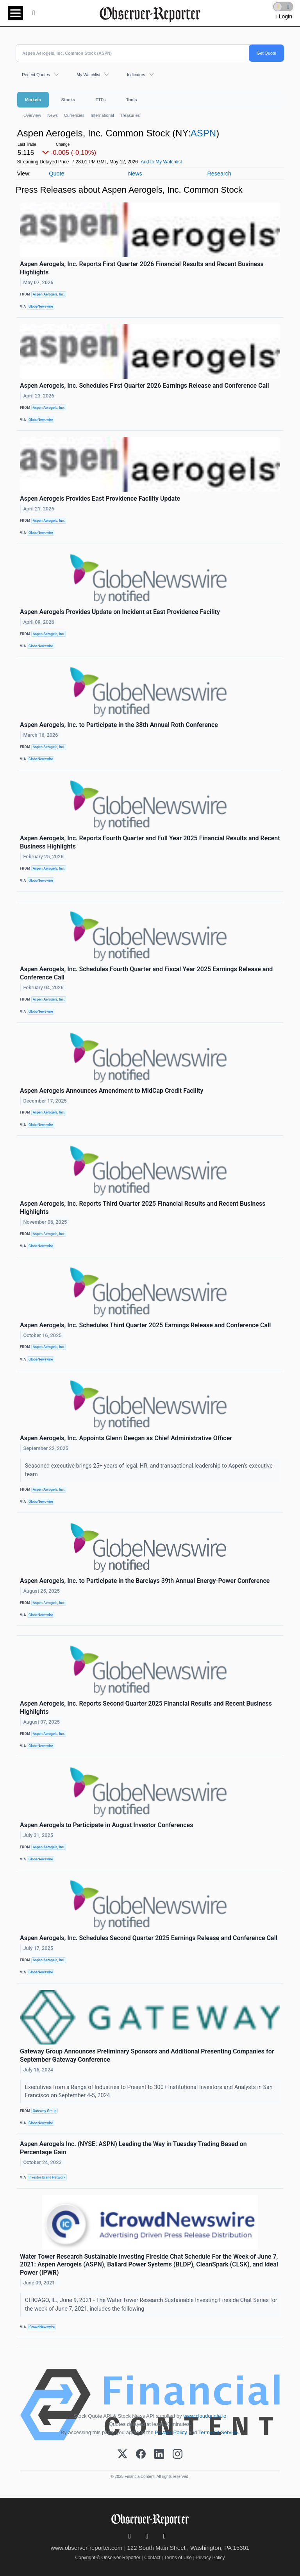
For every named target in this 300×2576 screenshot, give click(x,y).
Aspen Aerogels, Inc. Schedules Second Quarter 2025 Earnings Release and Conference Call (148, 1938)
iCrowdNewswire (42, 2327)
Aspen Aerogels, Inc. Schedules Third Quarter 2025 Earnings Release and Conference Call (145, 1325)
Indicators (136, 74)
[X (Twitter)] (122, 2454)
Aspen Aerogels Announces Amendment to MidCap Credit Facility (111, 1090)
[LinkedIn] (159, 2454)
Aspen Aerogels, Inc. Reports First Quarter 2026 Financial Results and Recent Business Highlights (142, 268)
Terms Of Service (218, 2432)
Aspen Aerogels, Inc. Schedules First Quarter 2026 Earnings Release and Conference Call (144, 385)
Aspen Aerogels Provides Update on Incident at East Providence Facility (120, 612)
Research (219, 173)
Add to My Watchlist (161, 162)
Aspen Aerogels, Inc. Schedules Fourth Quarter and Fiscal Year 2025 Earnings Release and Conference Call (146, 973)
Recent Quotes (36, 74)
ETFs (100, 99)
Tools (131, 99)
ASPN (203, 133)
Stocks (68, 99)
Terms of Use (178, 2557)
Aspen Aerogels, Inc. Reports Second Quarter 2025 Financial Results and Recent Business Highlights (146, 1707)
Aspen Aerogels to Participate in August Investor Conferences (106, 1825)
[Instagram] (178, 2454)
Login (285, 16)
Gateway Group (45, 2111)
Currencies (74, 115)
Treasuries (130, 115)
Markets (33, 99)
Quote (56, 173)
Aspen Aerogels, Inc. (49, 294)
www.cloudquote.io (204, 2416)
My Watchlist (88, 74)
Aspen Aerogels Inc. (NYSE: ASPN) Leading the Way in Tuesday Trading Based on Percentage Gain (133, 2148)
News (52, 115)
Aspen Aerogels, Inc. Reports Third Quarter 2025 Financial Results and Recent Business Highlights (143, 1207)
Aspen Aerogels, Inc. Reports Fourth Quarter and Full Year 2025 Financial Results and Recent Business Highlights (150, 842)
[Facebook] (141, 2454)
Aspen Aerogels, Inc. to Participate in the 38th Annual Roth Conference (119, 725)
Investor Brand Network (47, 2177)
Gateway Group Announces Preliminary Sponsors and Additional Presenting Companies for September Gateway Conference (147, 2055)
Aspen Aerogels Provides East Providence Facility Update (100, 498)
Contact (152, 2557)
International (102, 115)
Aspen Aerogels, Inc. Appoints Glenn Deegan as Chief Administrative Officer (126, 1438)
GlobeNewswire (41, 306)
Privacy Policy (171, 2432)
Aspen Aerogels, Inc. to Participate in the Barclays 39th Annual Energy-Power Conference (145, 1580)
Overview (32, 115)
